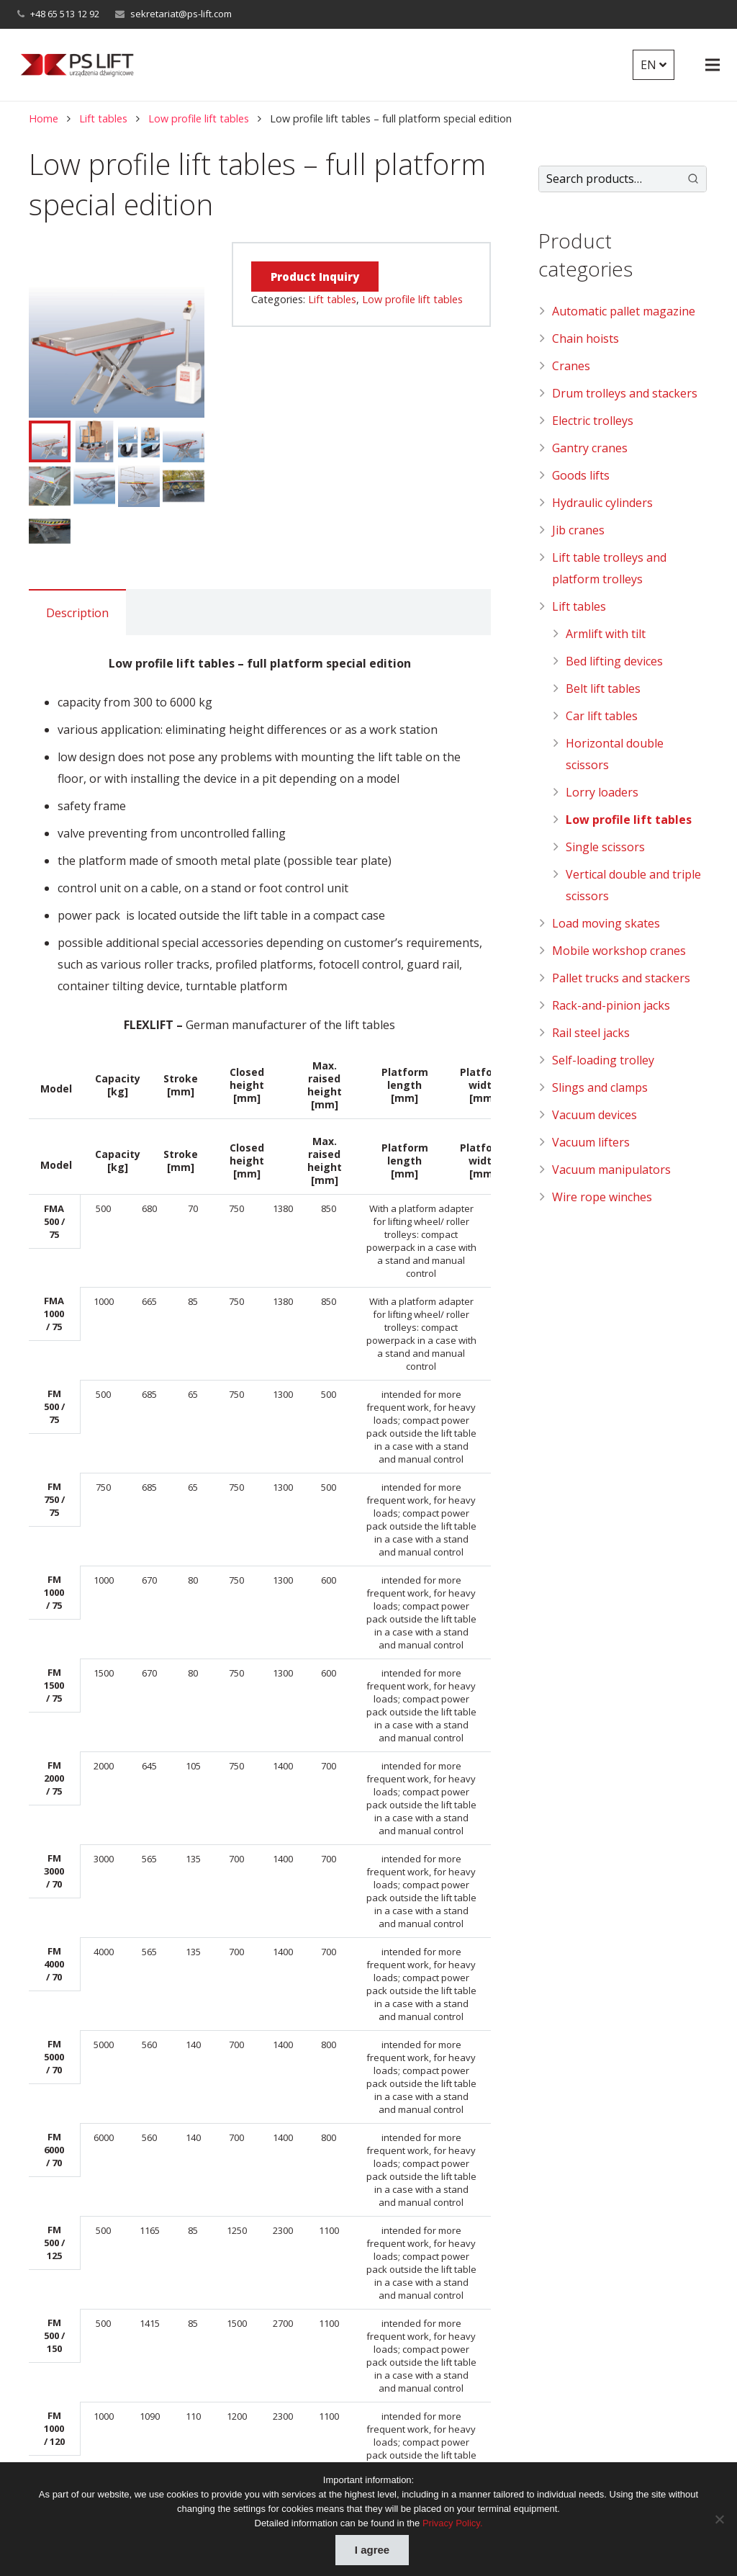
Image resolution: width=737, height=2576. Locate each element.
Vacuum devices (594, 1115)
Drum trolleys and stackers (624, 393)
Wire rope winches (602, 1197)
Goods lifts (581, 475)
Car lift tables (602, 716)
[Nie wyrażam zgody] (719, 2519)
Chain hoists (585, 338)
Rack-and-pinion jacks (611, 1005)
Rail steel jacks (591, 1033)
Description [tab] (77, 613)
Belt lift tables (603, 688)
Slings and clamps (600, 1087)
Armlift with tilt (606, 634)
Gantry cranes (590, 448)
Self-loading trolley (603, 1060)
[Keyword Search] (609, 179)
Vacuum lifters (591, 1142)
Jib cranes (578, 530)
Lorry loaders (602, 792)
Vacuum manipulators (611, 1169)
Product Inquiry (315, 276)
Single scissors (605, 847)
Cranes (571, 366)
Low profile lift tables (198, 118)
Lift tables (103, 118)
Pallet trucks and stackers (621, 978)
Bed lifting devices (614, 661)
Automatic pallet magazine (623, 311)
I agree (372, 2550)
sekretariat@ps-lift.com (181, 13)
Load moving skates (606, 923)
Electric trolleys (592, 420)
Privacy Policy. (452, 2523)
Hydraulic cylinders (602, 503)
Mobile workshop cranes (619, 951)
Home (43, 118)
